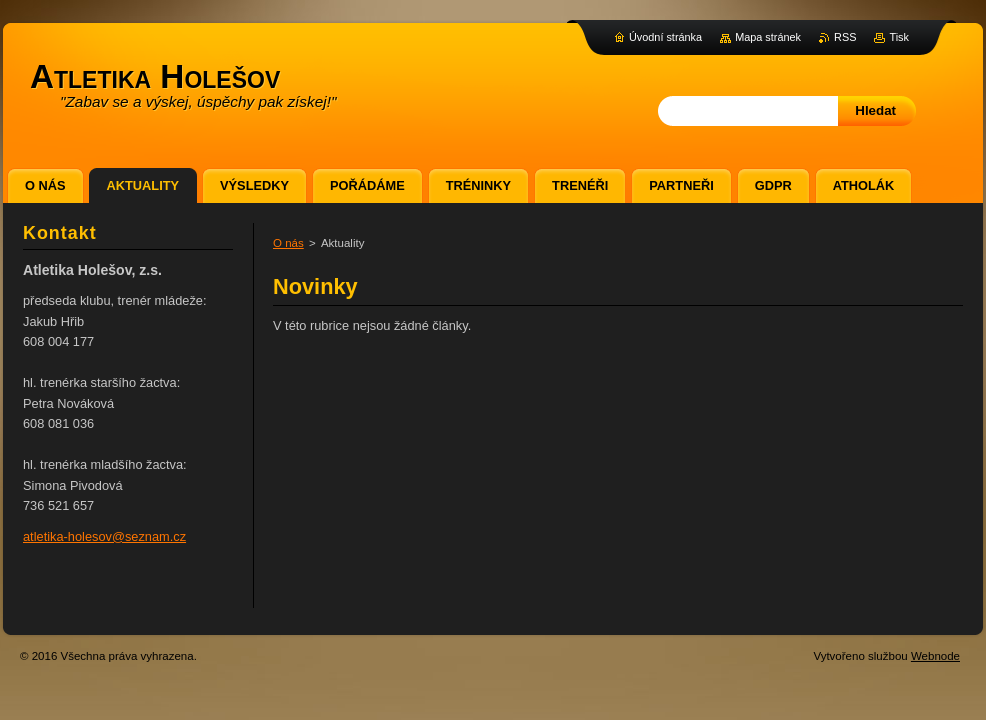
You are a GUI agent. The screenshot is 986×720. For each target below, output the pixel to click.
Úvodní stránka (665, 37)
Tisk (899, 37)
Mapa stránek (768, 37)
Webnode (935, 656)
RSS (845, 37)
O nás (288, 243)
